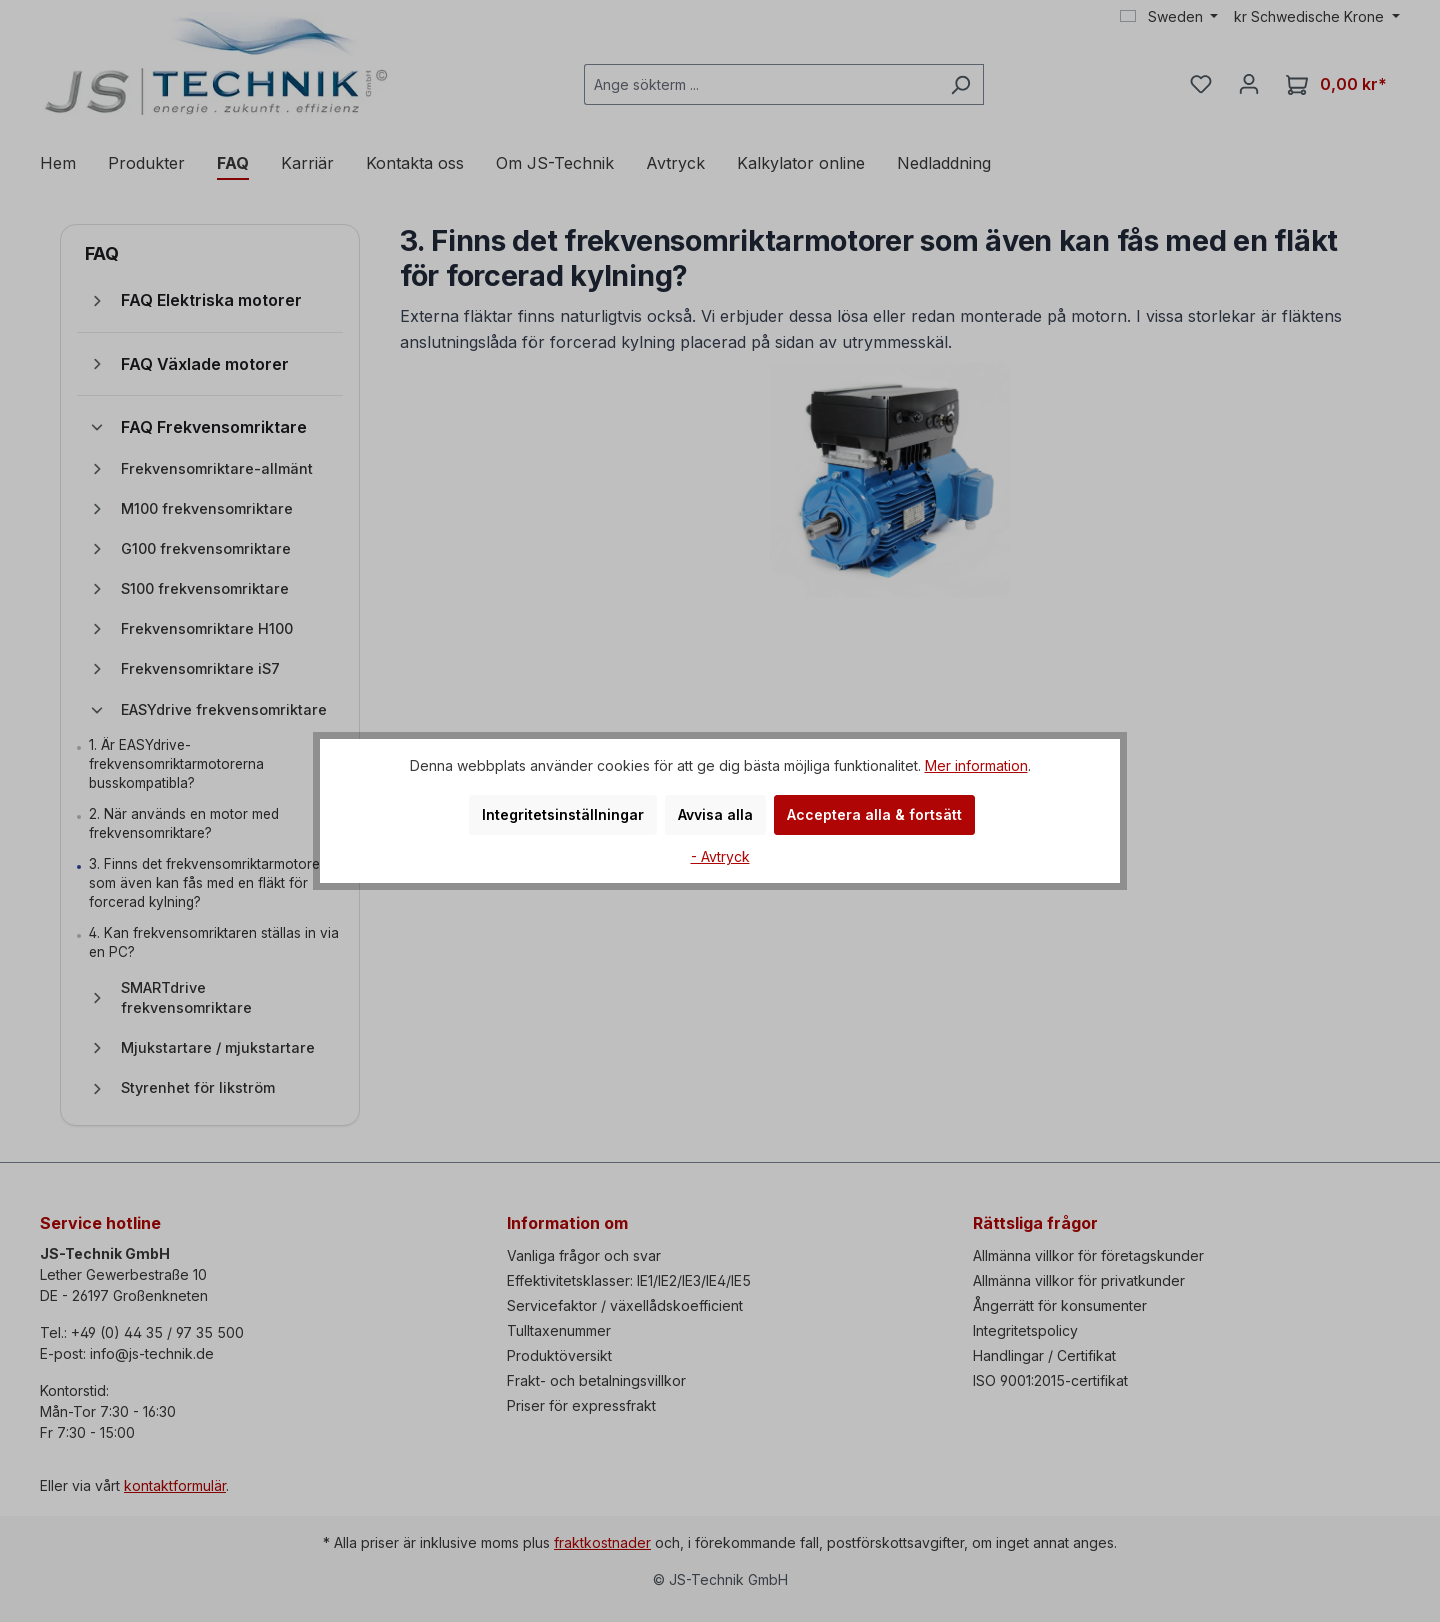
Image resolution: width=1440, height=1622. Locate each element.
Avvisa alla (715, 814)
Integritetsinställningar (563, 814)
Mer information (976, 765)
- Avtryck (720, 856)
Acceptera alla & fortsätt (874, 814)
